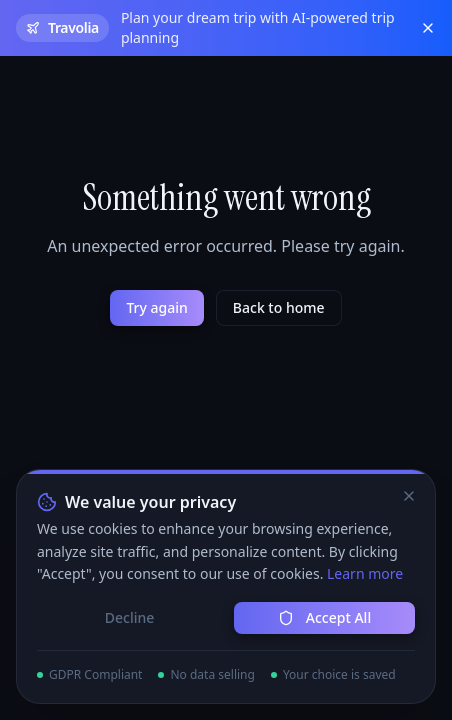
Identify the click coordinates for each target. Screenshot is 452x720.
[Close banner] (428, 28)
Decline (130, 617)
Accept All (324, 617)
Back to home (279, 307)
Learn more (365, 573)
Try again (156, 307)
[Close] (409, 496)
